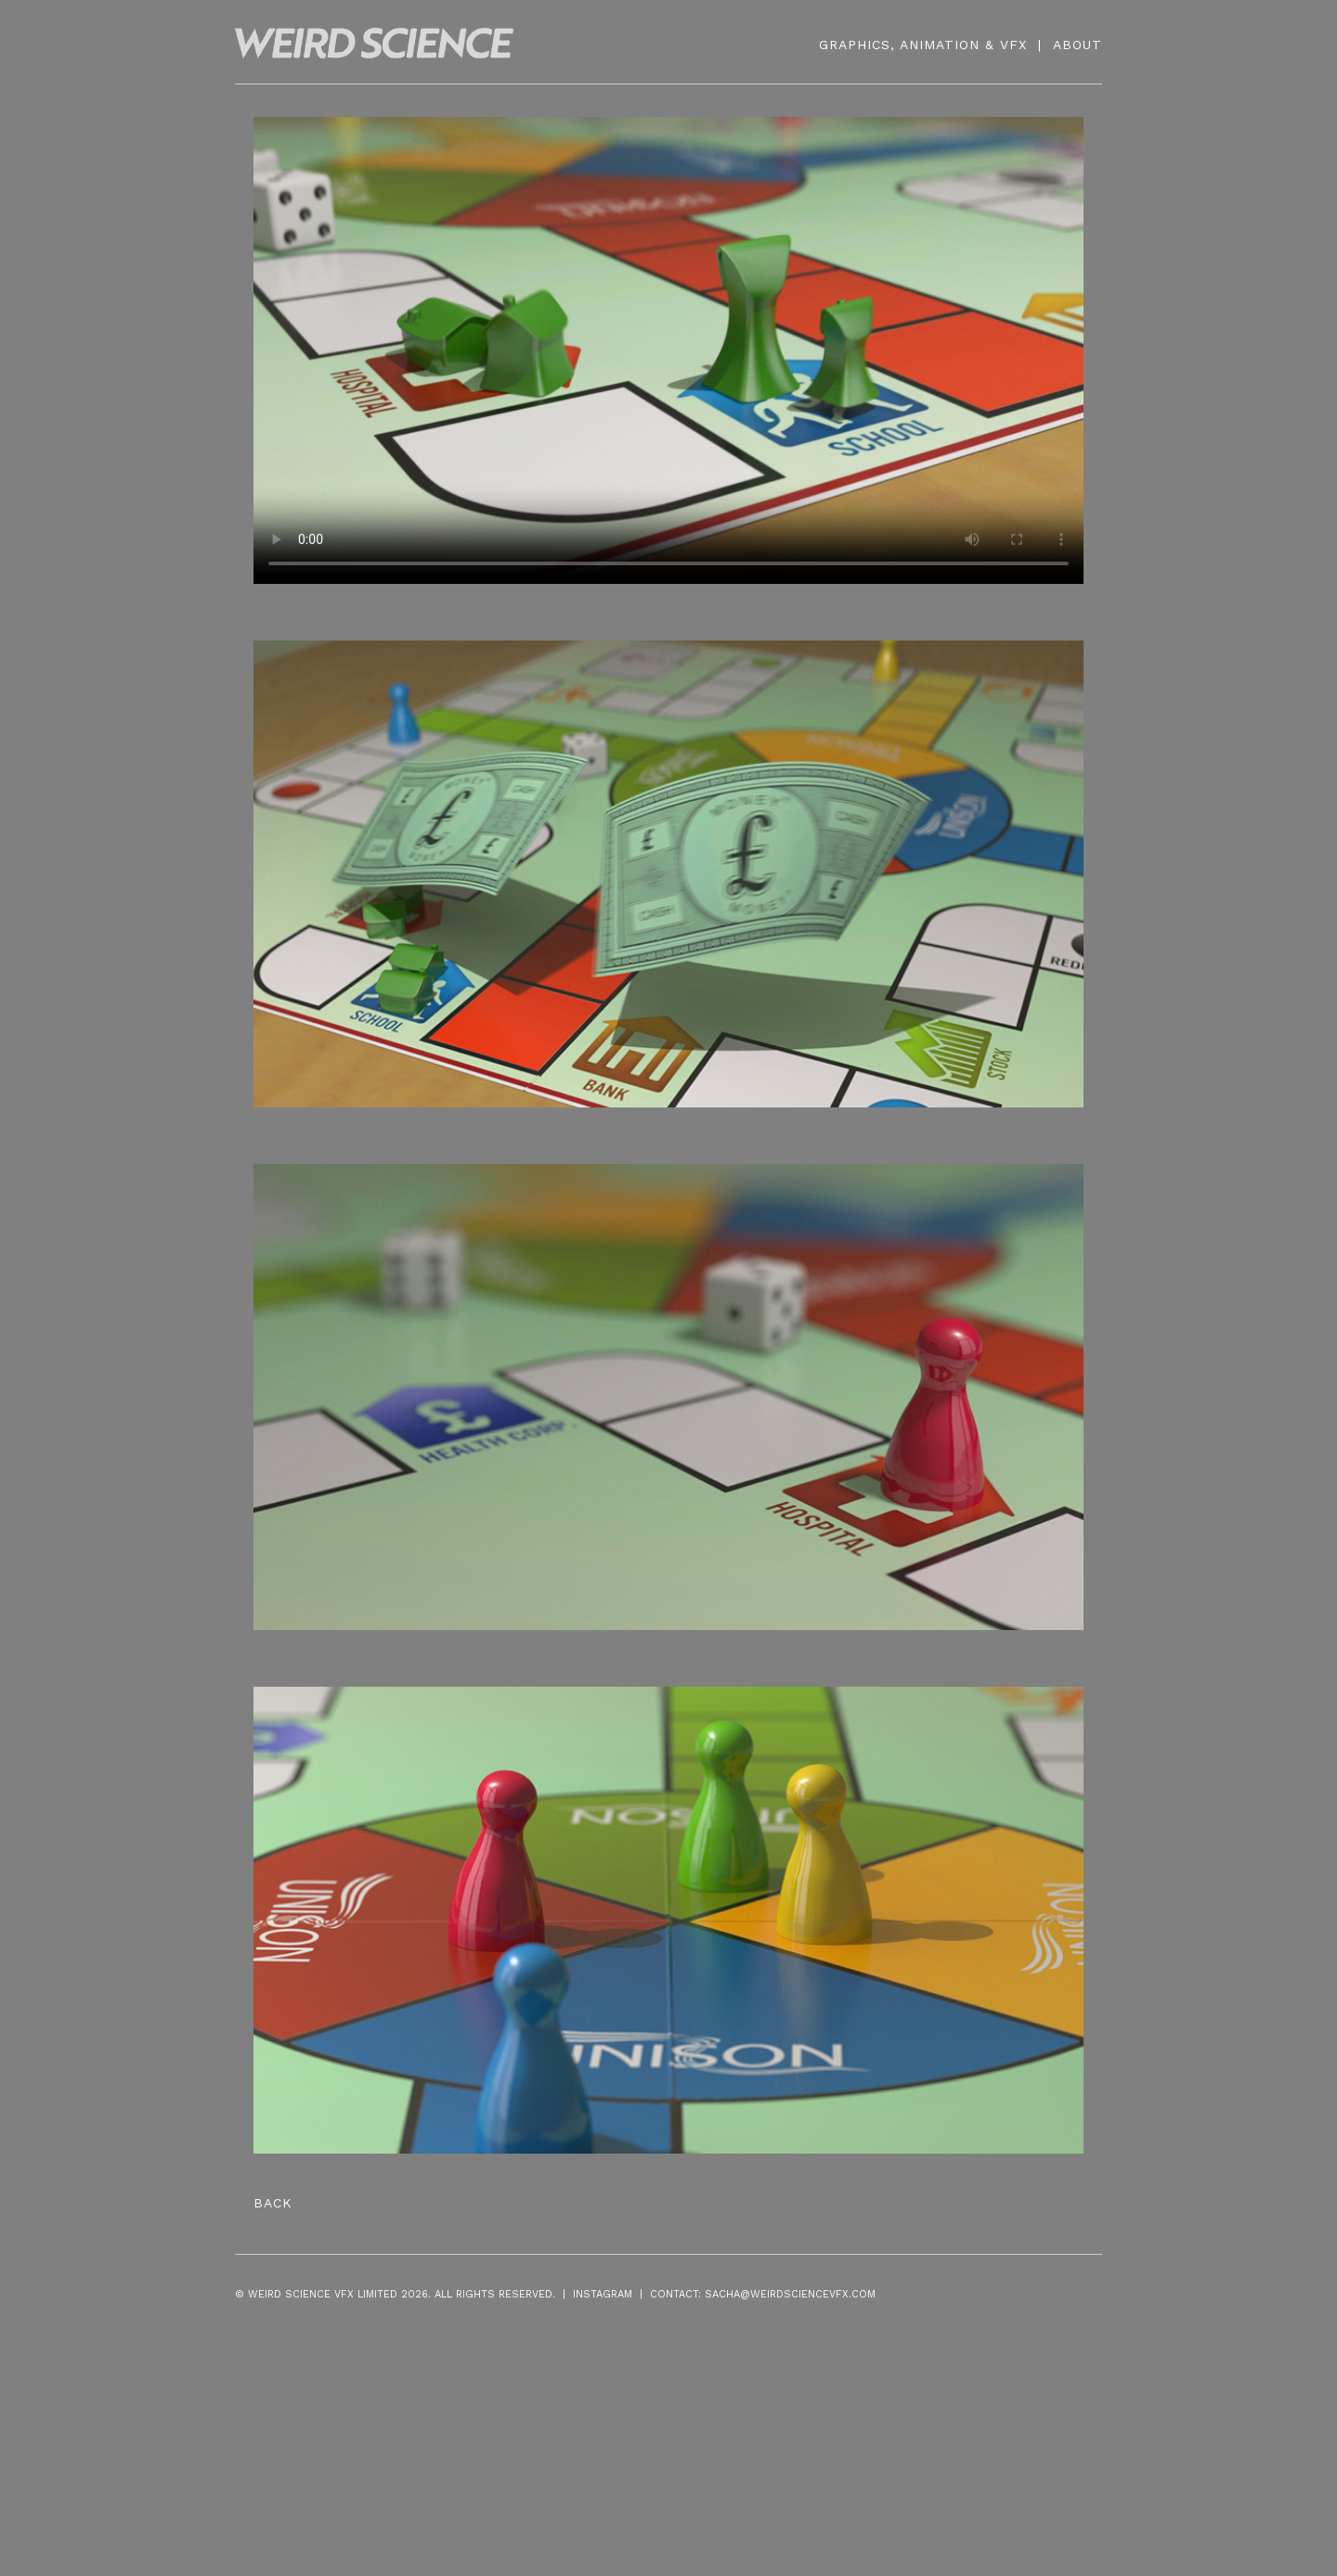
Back (272, 2202)
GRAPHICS (854, 44)
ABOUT (1077, 44)
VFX (1013, 44)
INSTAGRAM (602, 2294)
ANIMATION (940, 44)
